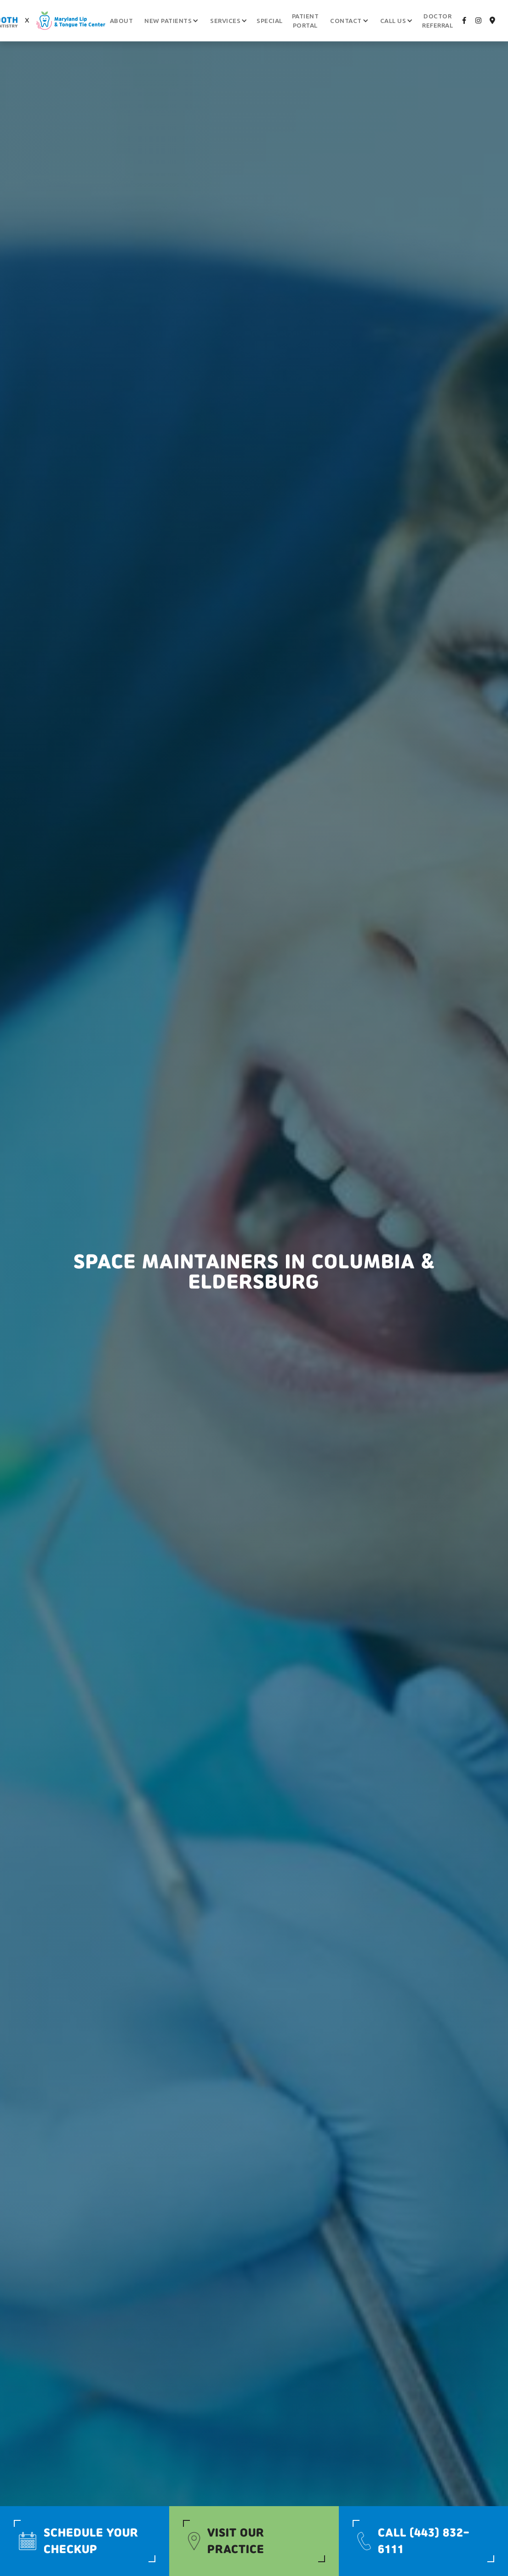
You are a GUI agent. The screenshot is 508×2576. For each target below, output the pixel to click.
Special (270, 20)
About (121, 20)
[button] (168, 20)
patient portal (305, 20)
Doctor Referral (437, 20)
